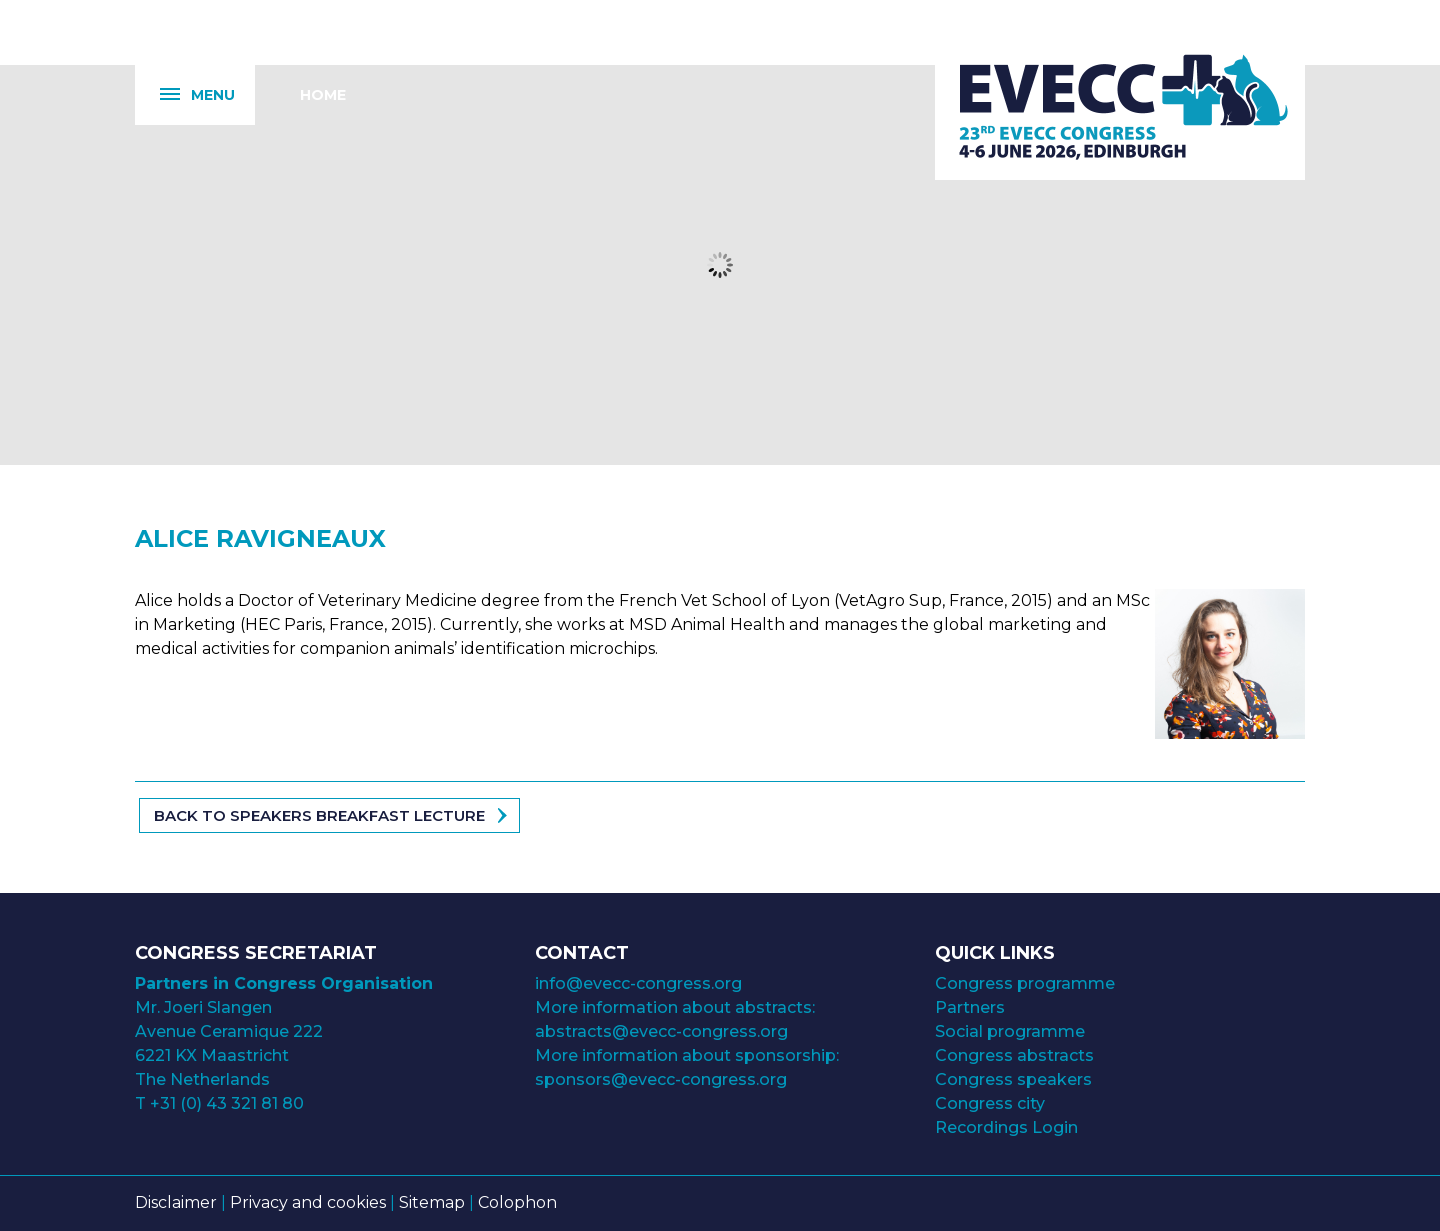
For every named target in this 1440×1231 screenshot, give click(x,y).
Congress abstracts (1014, 1055)
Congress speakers (1013, 1079)
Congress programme (1025, 983)
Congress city (990, 1103)
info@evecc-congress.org (640, 983)
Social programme (1010, 1031)
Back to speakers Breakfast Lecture (319, 815)
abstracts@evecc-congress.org (661, 1031)
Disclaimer (176, 1202)
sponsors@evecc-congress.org (661, 1079)
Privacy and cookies (308, 1202)
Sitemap (432, 1202)
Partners (970, 1007)
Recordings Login (1006, 1127)
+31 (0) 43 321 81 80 (227, 1103)
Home (323, 95)
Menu (185, 95)
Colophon (517, 1202)
